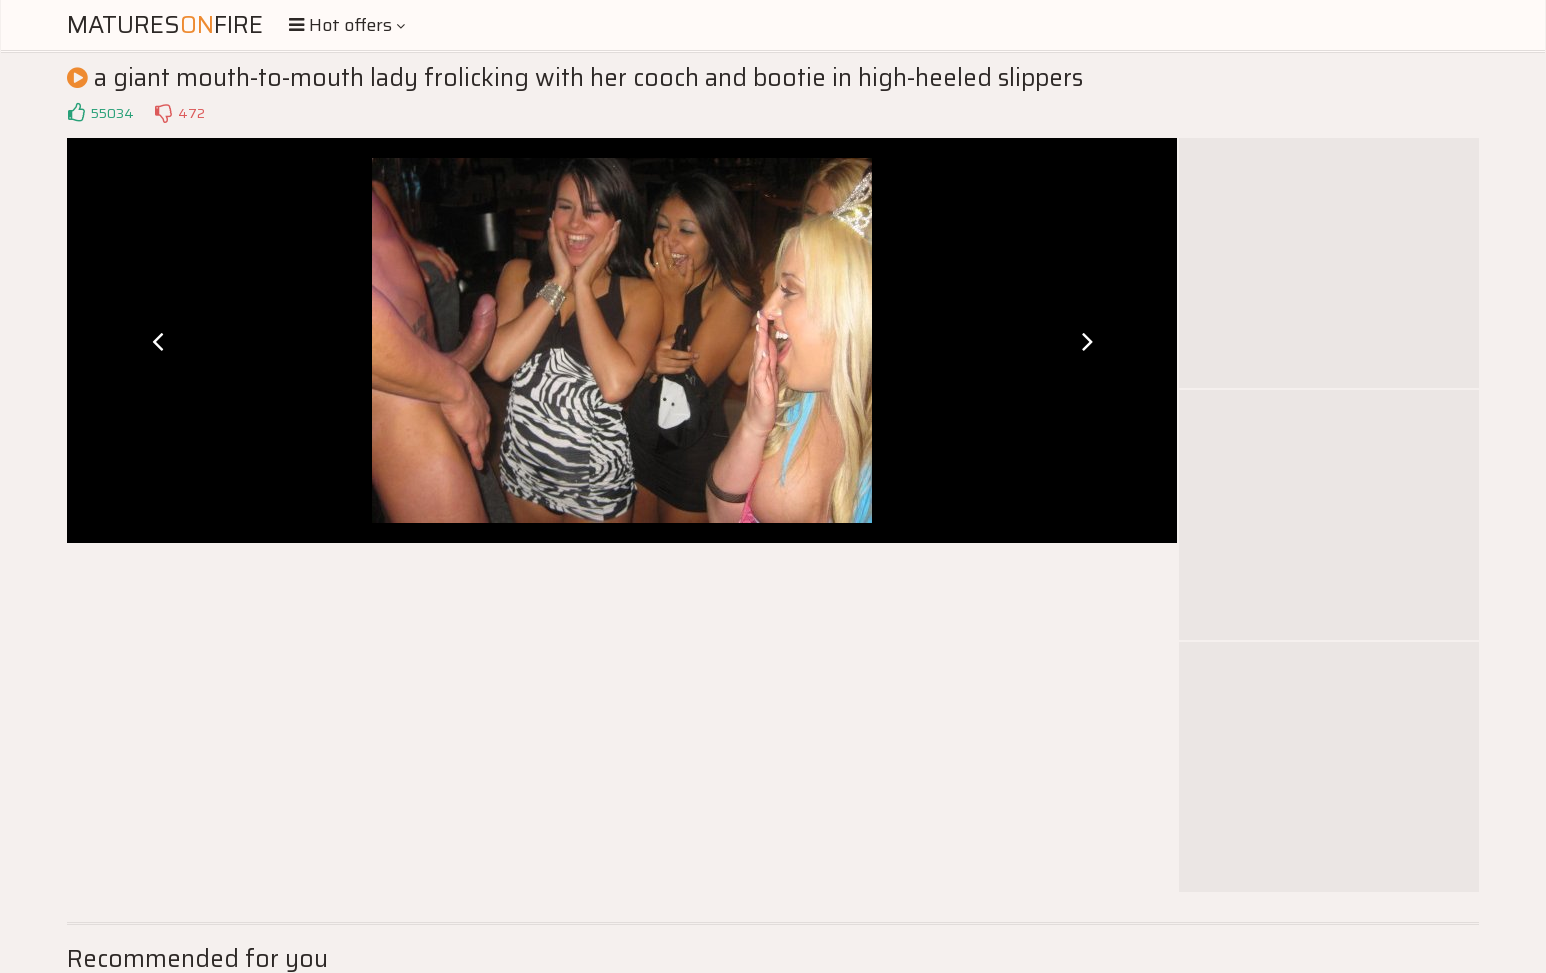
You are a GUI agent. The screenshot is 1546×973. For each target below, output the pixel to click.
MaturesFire (165, 25)
